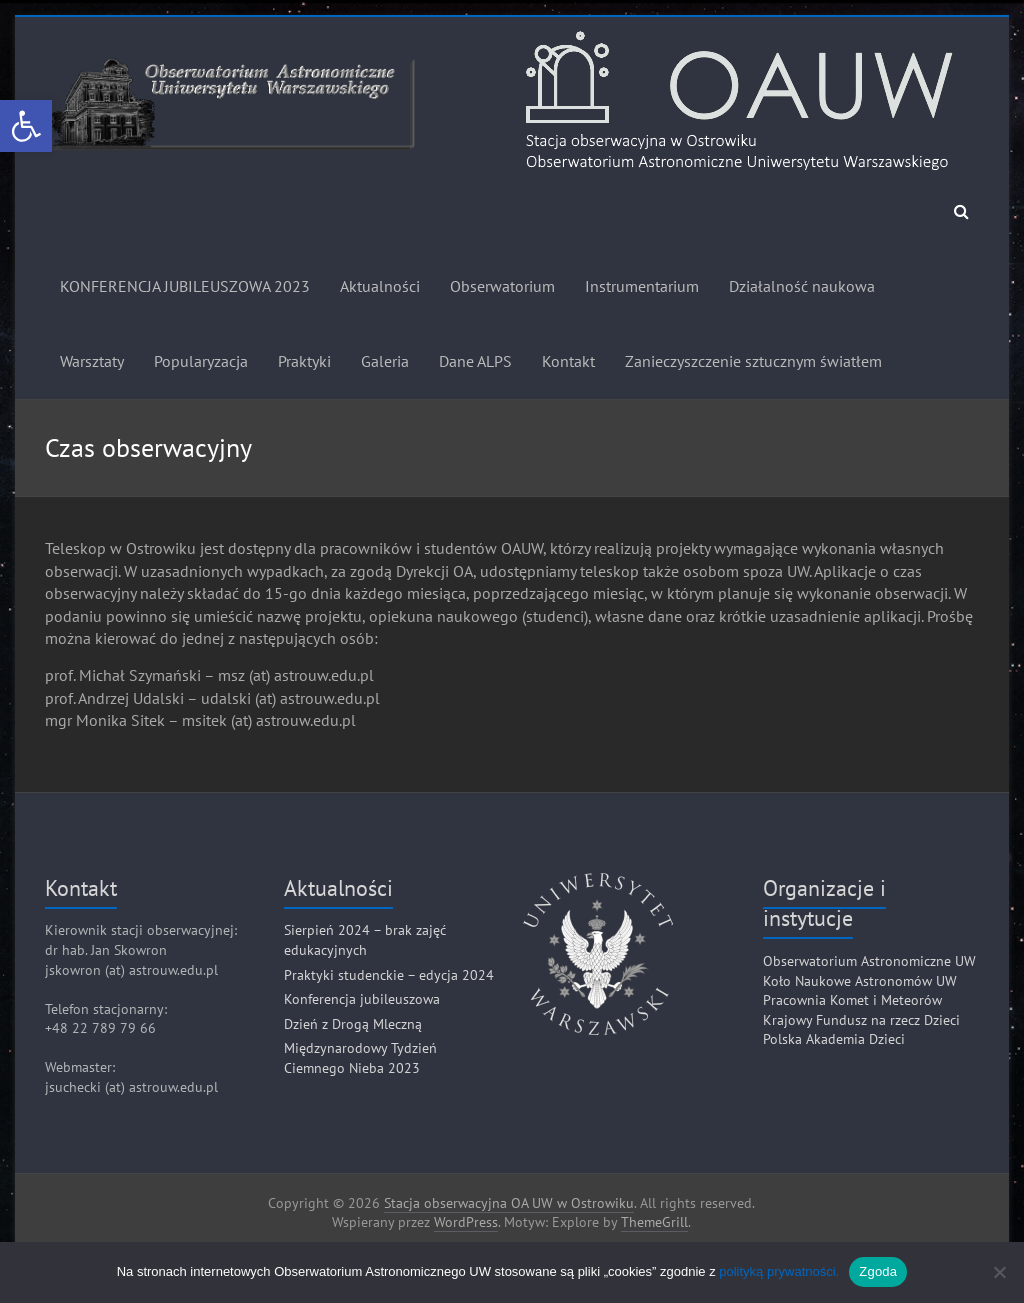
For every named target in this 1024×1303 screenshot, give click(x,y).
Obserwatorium (502, 286)
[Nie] (999, 1272)
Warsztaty (92, 361)
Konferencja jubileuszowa (362, 999)
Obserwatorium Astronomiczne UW (869, 961)
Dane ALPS (475, 361)
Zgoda (878, 1271)
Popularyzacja (201, 361)
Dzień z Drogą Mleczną (353, 1024)
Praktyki (304, 361)
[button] (26, 126)
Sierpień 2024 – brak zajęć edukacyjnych (365, 940)
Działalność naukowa (802, 286)
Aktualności (380, 286)
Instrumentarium (642, 286)
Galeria (385, 361)
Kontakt (568, 361)
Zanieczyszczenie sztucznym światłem (753, 361)
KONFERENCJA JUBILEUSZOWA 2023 (185, 286)
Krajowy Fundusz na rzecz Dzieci (861, 1020)
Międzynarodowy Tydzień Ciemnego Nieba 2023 (360, 1058)
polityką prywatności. (779, 1271)
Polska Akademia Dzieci (834, 1039)
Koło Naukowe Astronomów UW (860, 981)
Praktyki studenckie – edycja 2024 (389, 975)
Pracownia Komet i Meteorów (852, 1000)
